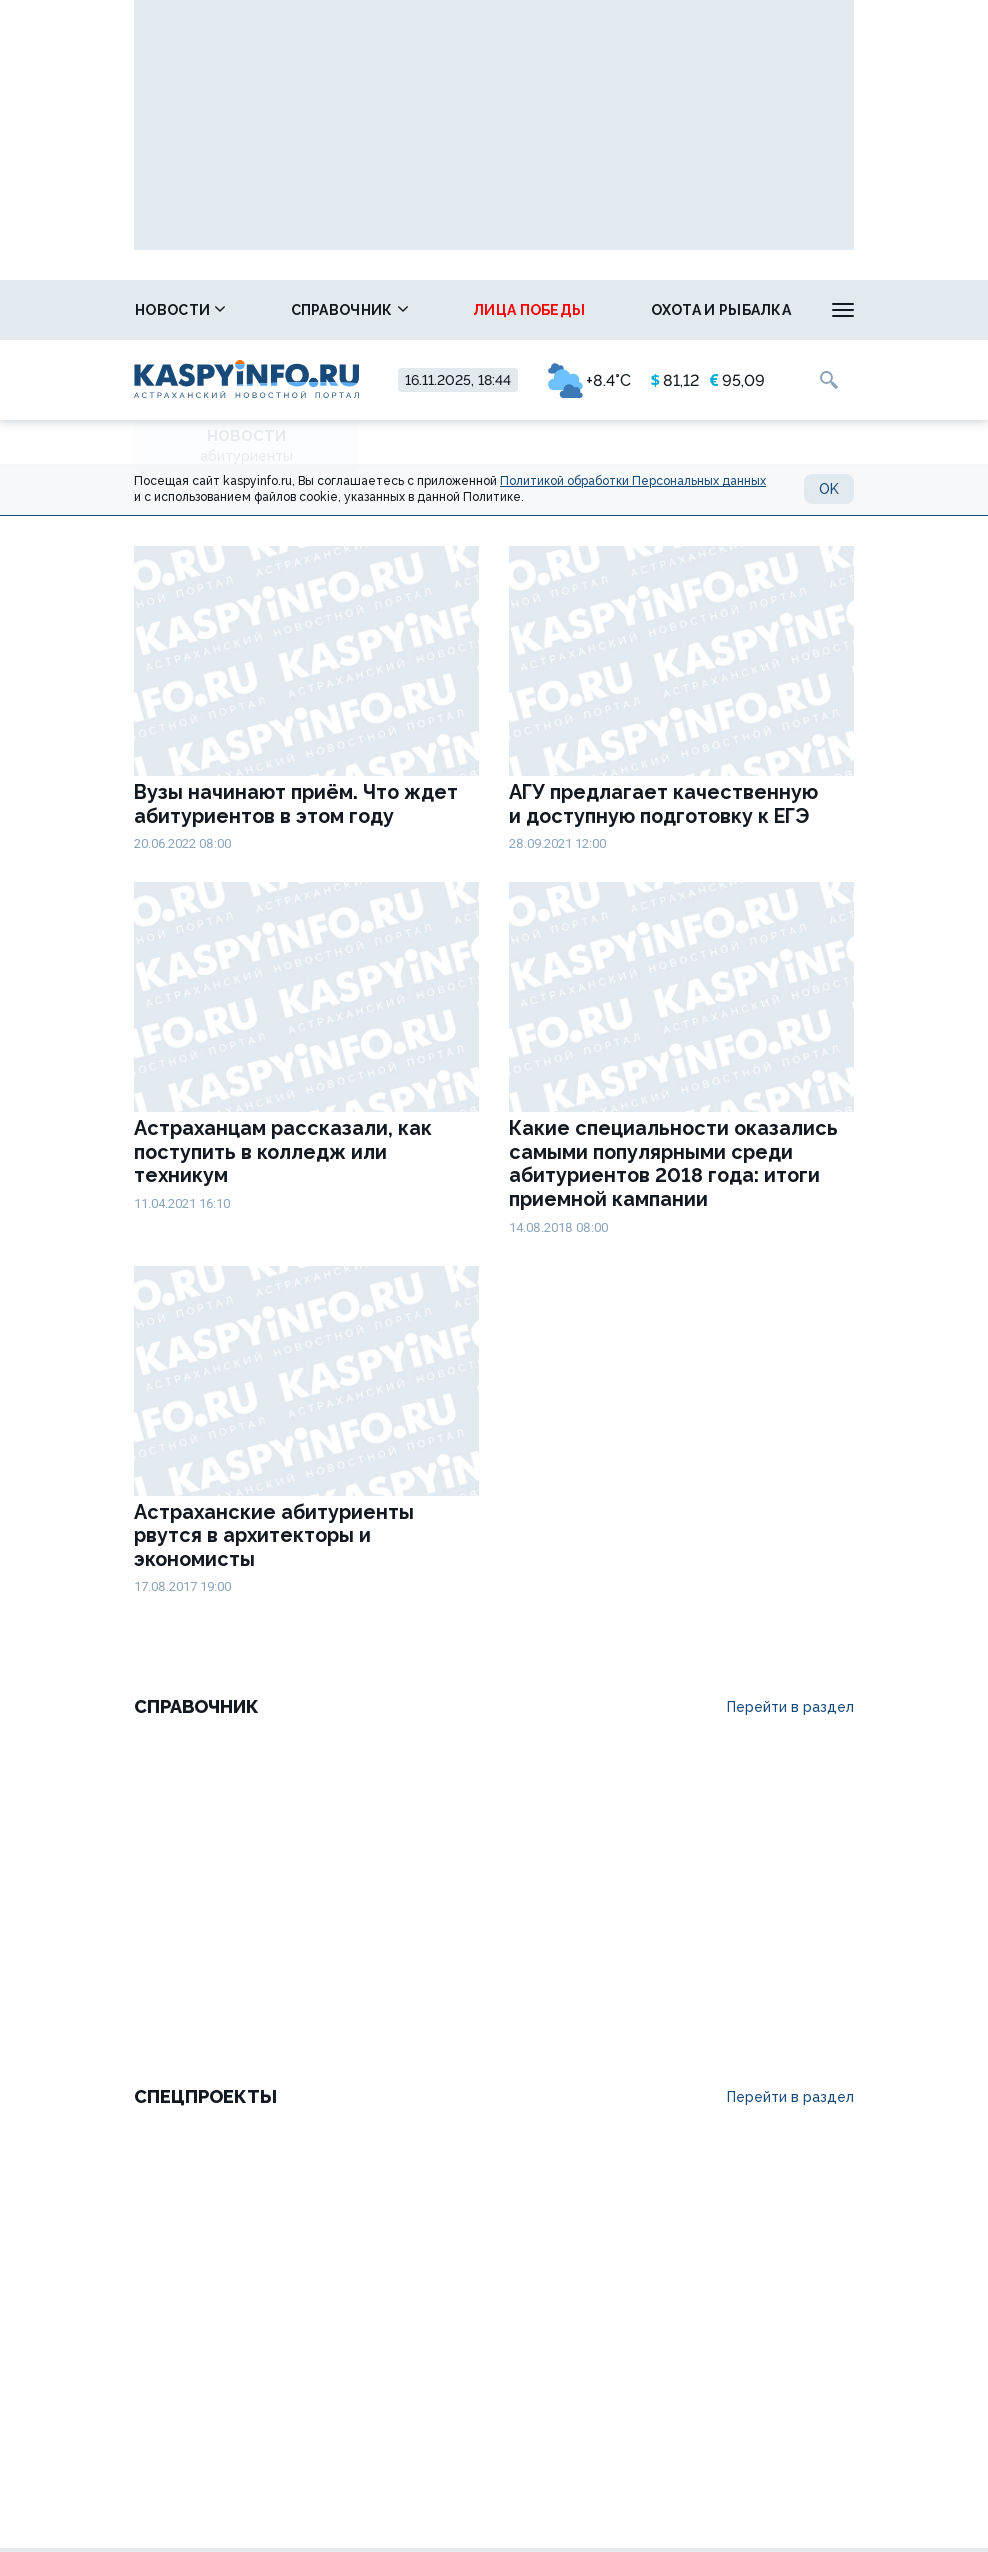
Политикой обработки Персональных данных (633, 481)
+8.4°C (589, 380)
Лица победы (529, 310)
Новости (180, 310)
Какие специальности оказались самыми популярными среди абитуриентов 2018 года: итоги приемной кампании (673, 1164)
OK (829, 489)
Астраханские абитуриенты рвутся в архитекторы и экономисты (274, 1536)
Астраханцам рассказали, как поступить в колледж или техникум (283, 1152)
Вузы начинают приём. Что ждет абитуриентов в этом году (296, 804)
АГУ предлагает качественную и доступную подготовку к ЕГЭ (663, 804)
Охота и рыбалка (721, 310)
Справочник (349, 310)
